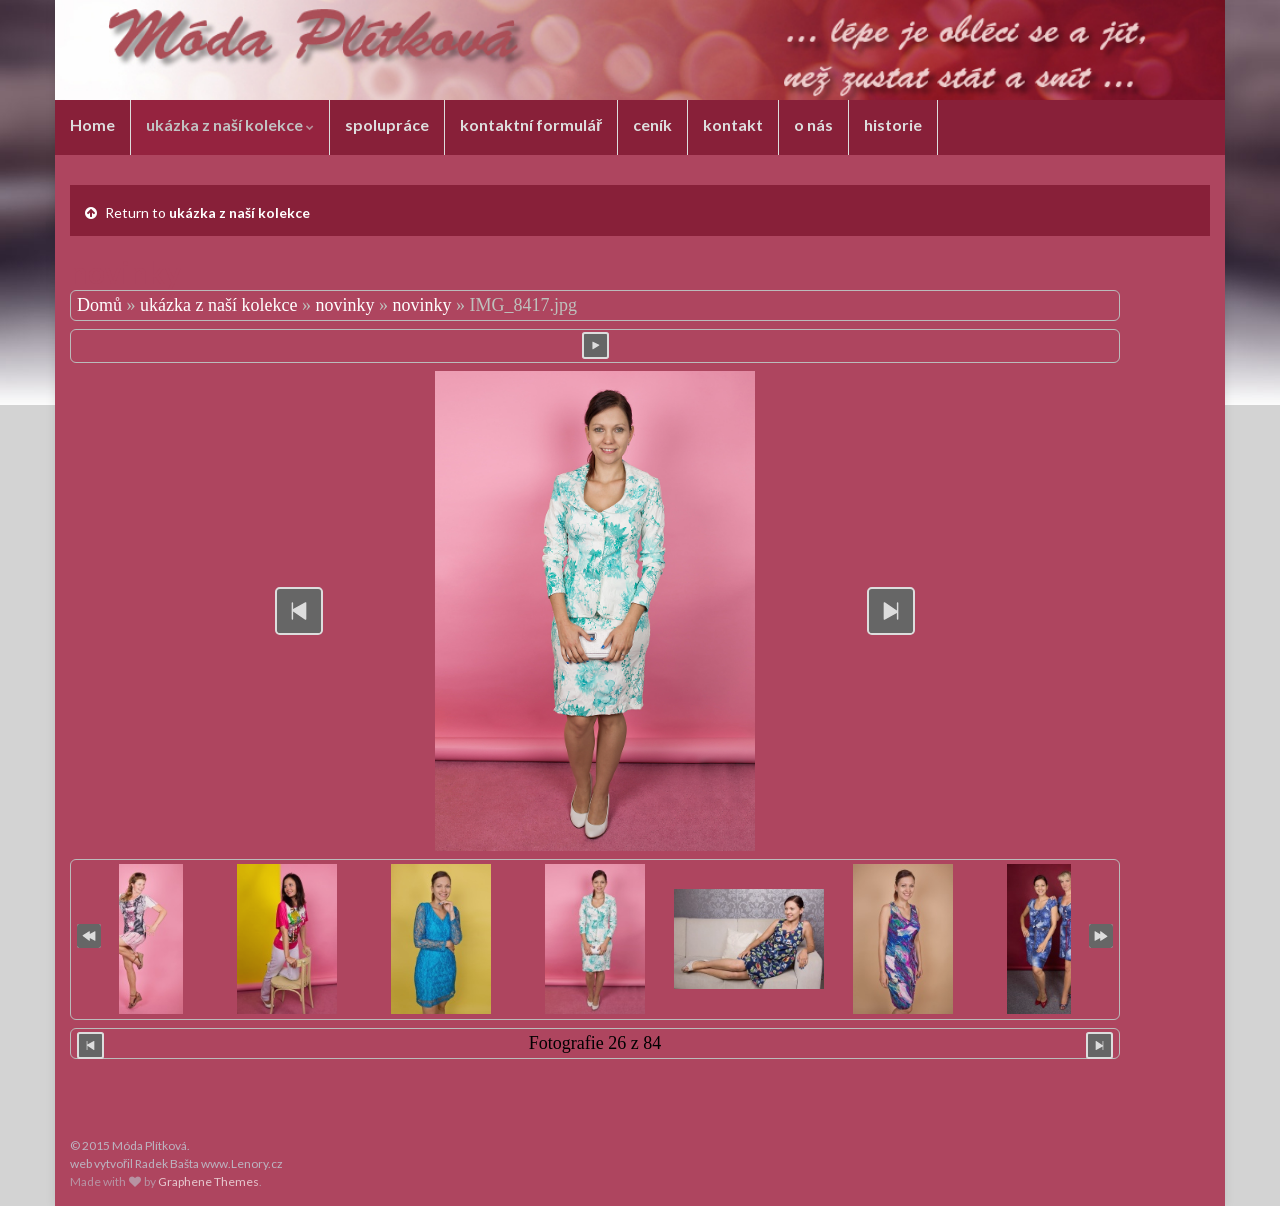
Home (92, 124)
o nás (813, 124)
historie (893, 124)
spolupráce (387, 124)
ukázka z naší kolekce (230, 124)
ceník (652, 124)
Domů (99, 305)
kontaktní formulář (531, 124)
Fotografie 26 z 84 (595, 1043)
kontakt (733, 124)
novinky (344, 305)
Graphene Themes (208, 1181)
